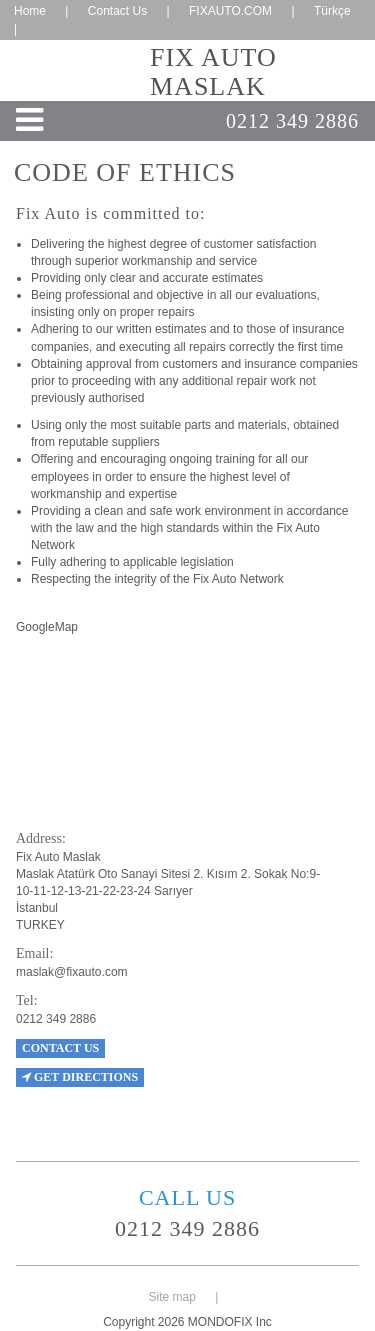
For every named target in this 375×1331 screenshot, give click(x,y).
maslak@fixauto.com (72, 972)
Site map (172, 1297)
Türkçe (332, 11)
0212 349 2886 (292, 121)
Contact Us (117, 11)
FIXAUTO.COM (230, 11)
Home (30, 11)
